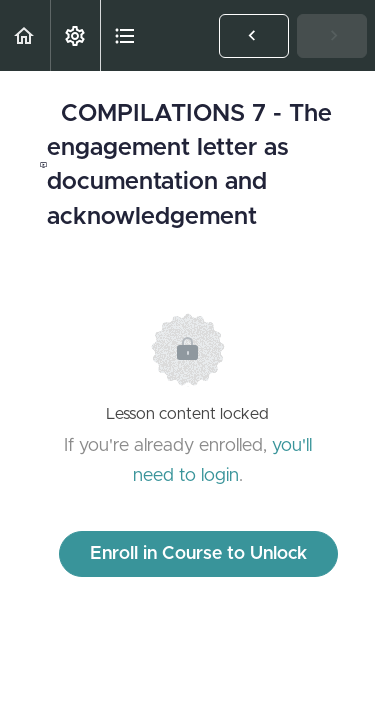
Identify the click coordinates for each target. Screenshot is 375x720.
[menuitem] (75, 35)
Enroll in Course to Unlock (198, 554)
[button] (25, 35)
